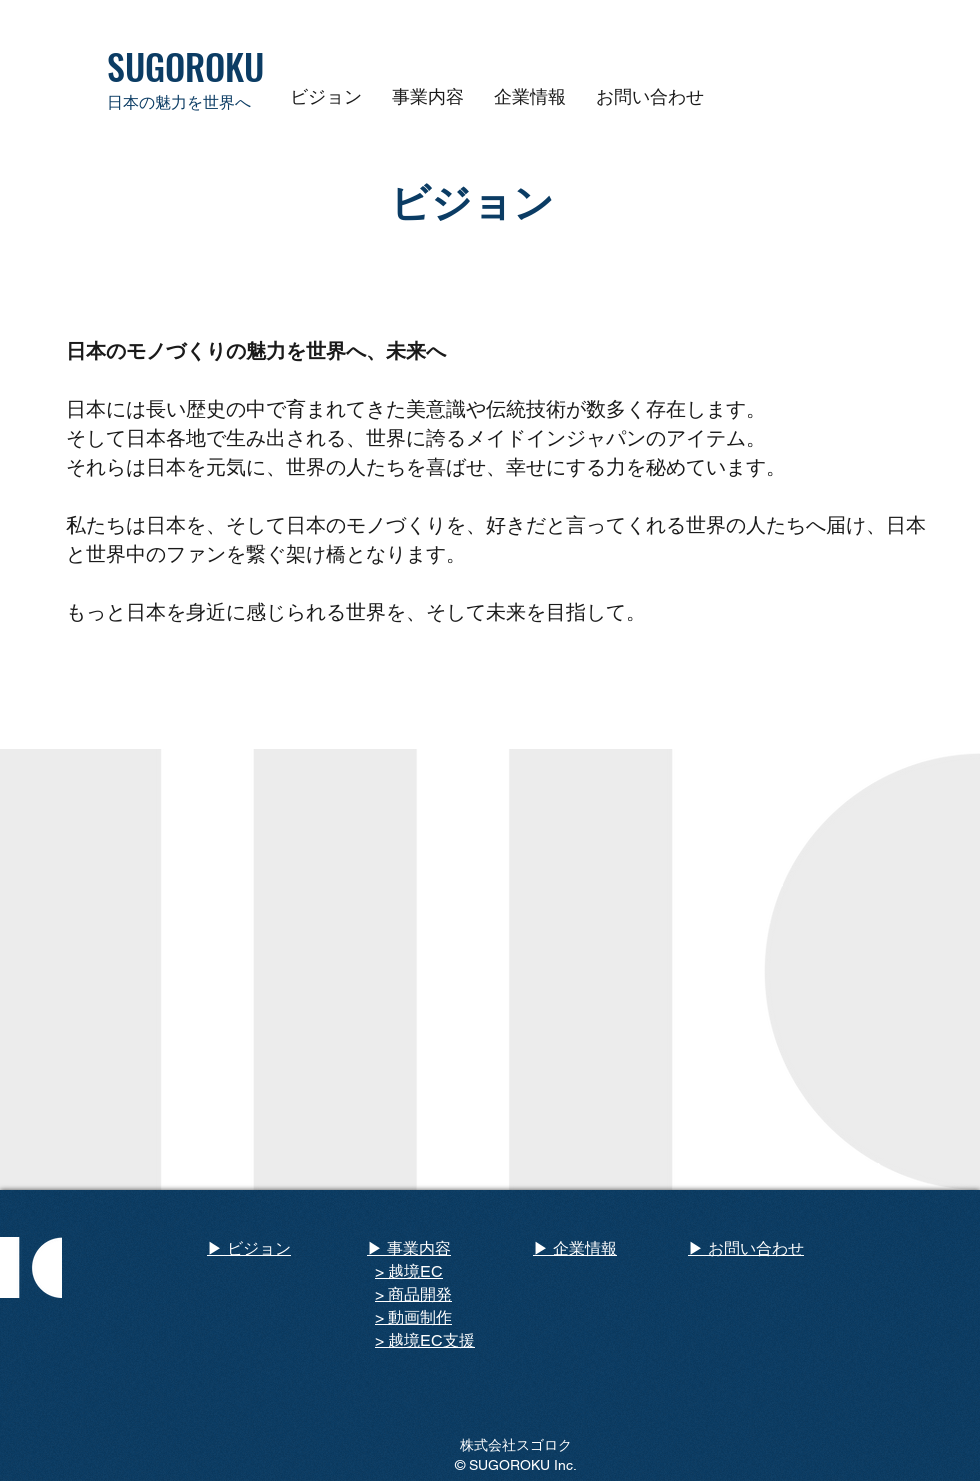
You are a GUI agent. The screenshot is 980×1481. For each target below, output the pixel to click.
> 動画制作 (413, 1317)
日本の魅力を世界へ (179, 102)
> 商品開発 (413, 1294)
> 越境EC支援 (425, 1340)
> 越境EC (409, 1271)
